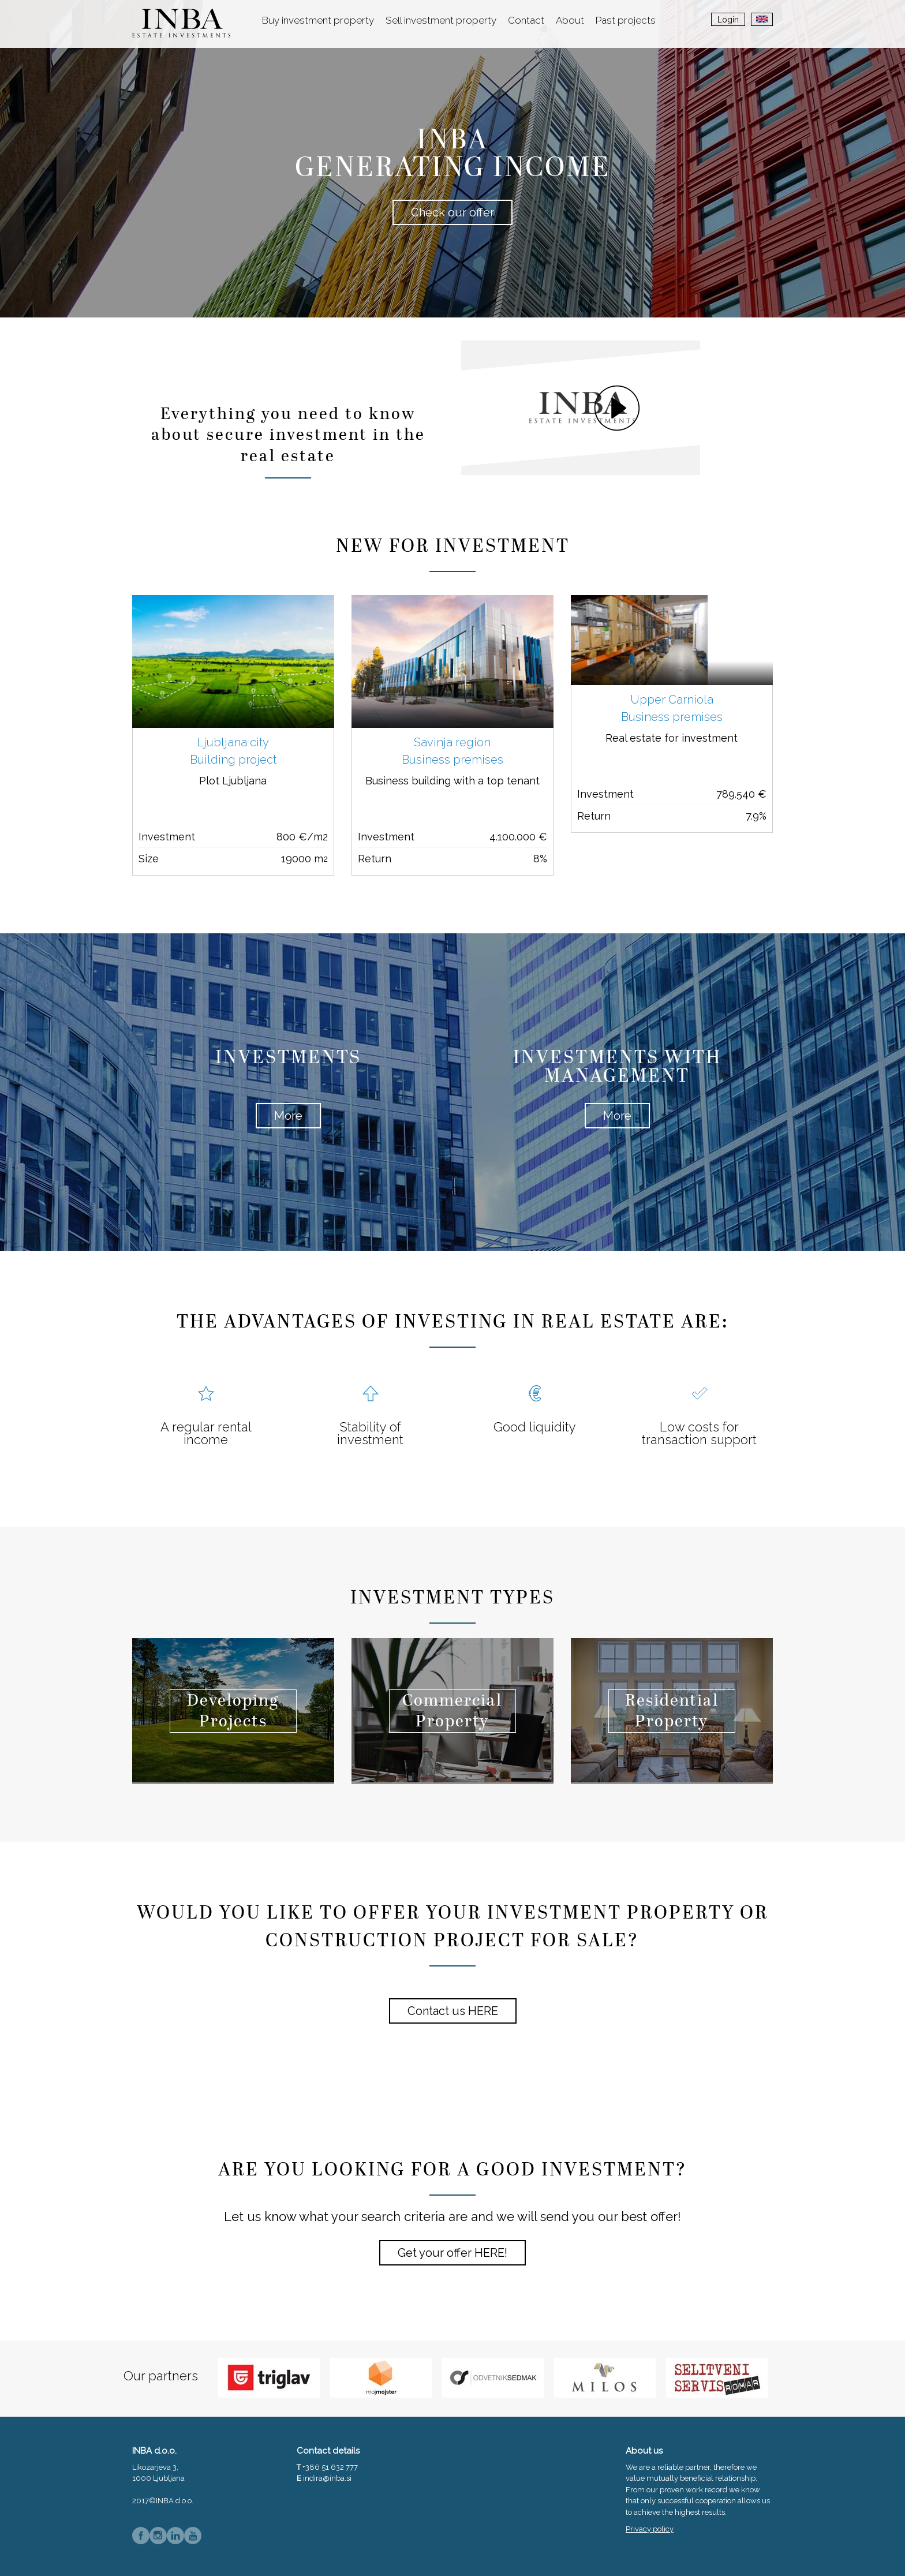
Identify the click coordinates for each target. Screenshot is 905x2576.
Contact (526, 20)
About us (644, 2451)
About (570, 20)
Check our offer (452, 212)
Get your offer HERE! (452, 2253)
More (288, 1116)
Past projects (626, 20)
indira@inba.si (327, 2478)
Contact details (328, 2451)
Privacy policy (650, 2529)
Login (728, 19)
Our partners (161, 2375)
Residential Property (672, 1712)
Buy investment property (318, 20)
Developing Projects (233, 1712)
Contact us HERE (452, 2011)
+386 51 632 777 (330, 2467)
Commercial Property (452, 1712)
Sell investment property (441, 20)
